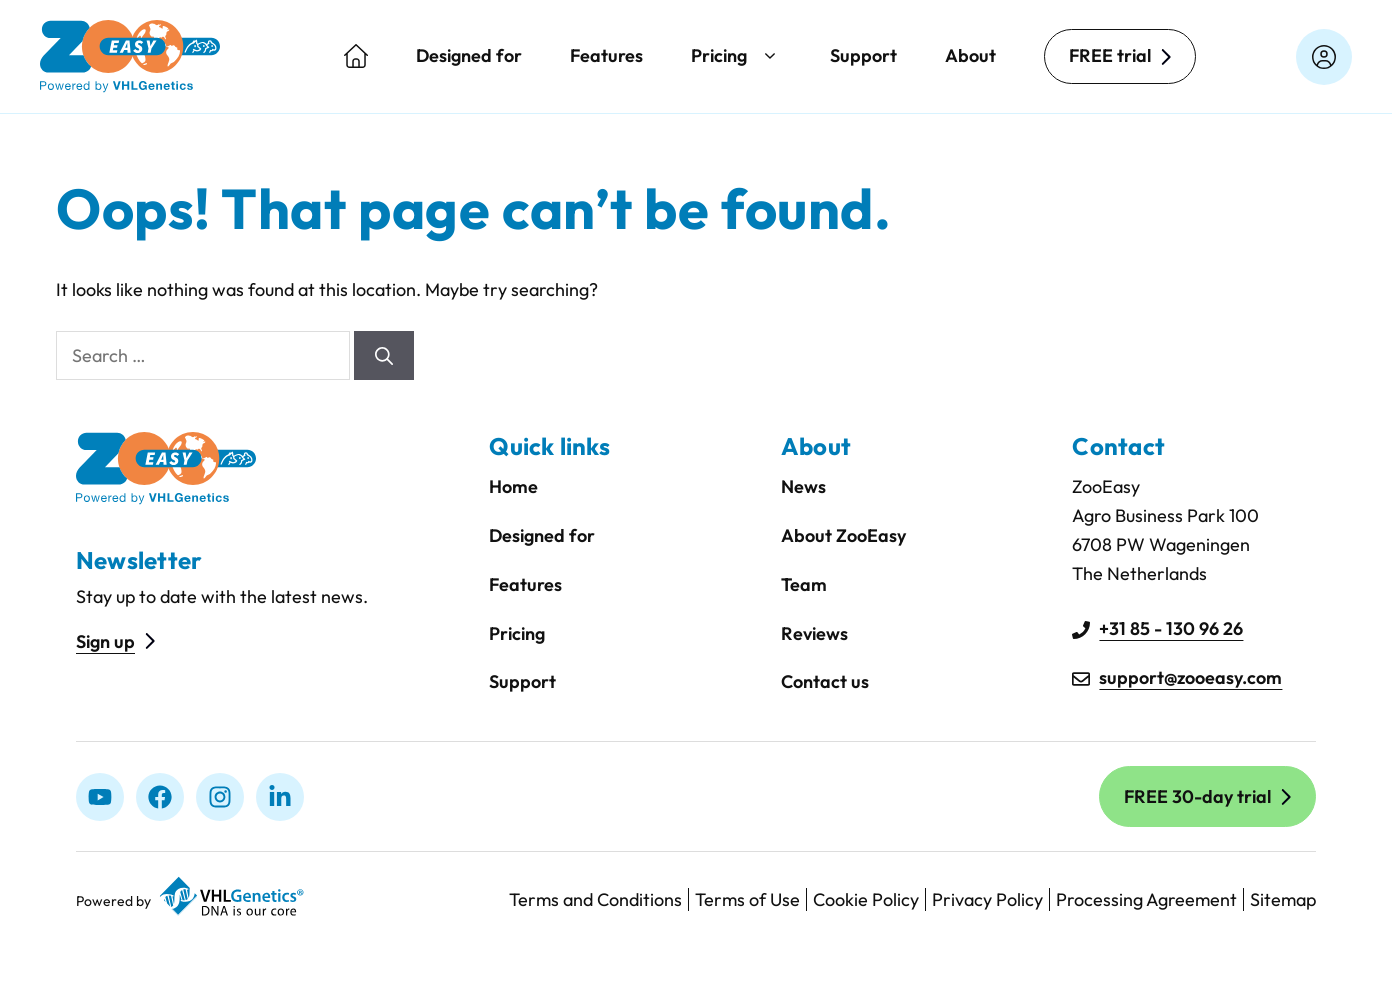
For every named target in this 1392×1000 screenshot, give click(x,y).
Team (804, 584)
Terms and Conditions (595, 899)
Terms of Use (747, 899)
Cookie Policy (866, 899)
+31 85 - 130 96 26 (1171, 628)
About (970, 55)
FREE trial (1110, 55)
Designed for (469, 55)
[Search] (384, 355)
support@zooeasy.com (1190, 677)
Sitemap (1283, 899)
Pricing (736, 56)
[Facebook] (160, 797)
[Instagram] (220, 797)
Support (863, 55)
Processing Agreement (1146, 899)
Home (513, 486)
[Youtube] (100, 797)
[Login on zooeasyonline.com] (1324, 57)
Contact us (825, 681)
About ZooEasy (843, 535)
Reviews (814, 633)
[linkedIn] (280, 797)
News (803, 486)
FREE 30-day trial (1197, 796)
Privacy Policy (987, 899)
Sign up (105, 641)
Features (606, 55)
